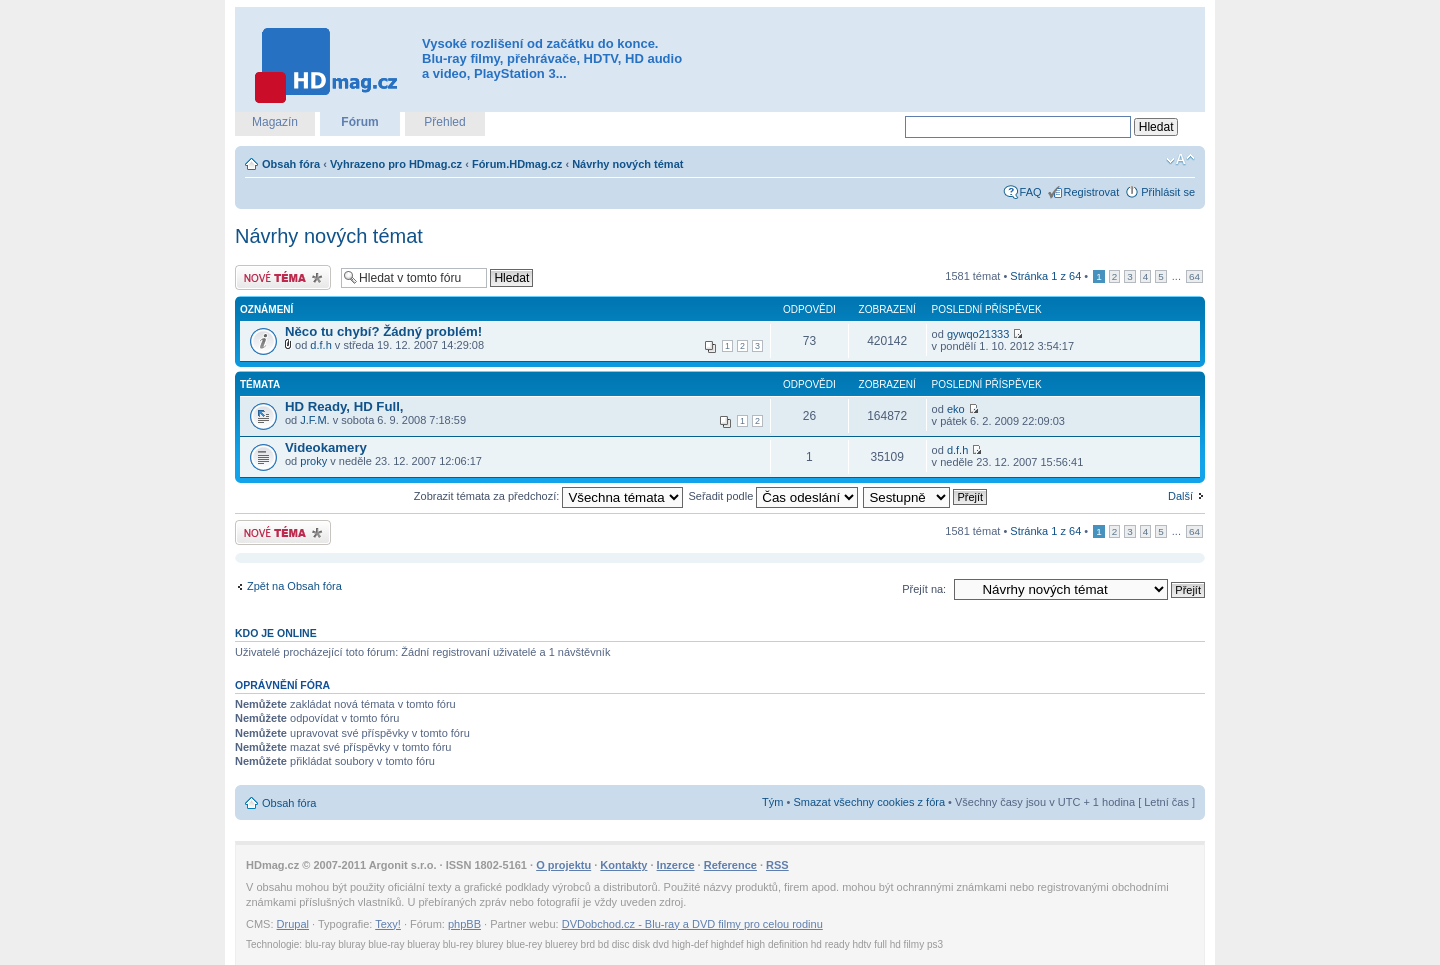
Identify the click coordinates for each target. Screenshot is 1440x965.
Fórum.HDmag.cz (517, 164)
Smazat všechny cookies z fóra (869, 802)
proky (313, 461)
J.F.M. (314, 420)
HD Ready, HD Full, (344, 406)
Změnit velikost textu (1180, 160)
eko (956, 409)
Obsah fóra (291, 164)
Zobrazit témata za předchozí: (549, 496)
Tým (772, 802)
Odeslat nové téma (283, 277)
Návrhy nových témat (627, 164)
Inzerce (676, 865)
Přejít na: (924, 589)
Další (1180, 496)
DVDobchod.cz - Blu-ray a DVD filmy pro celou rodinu (692, 924)
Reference (730, 865)
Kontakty (623, 865)
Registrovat (1092, 192)
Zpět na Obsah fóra (294, 586)
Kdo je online (276, 633)
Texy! (388, 924)
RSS (777, 865)
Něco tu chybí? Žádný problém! (383, 331)
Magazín (275, 122)
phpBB (464, 924)
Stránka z (1045, 276)
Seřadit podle (773, 496)
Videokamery (326, 447)
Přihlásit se (1168, 192)
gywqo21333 (978, 334)
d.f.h (320, 345)
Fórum (359, 122)
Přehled (444, 122)
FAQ (1031, 192)
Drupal (293, 924)
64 (1194, 276)
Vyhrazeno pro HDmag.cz (396, 164)
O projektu (563, 865)
